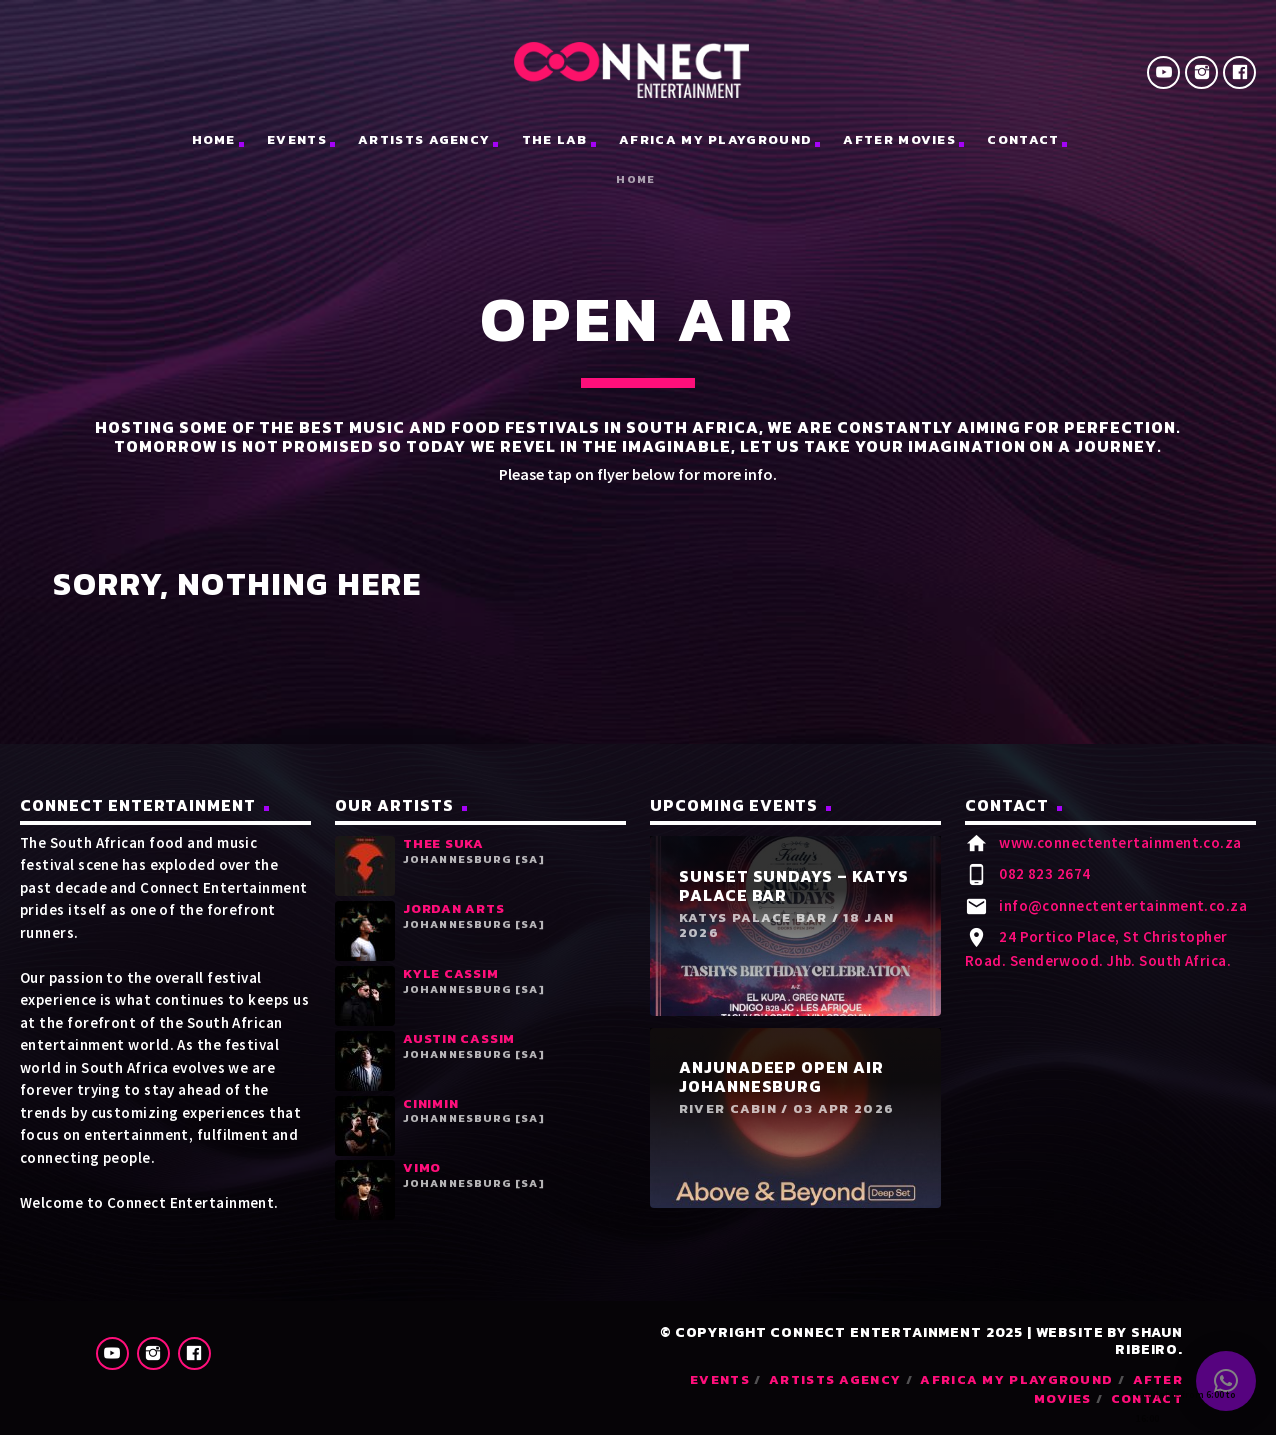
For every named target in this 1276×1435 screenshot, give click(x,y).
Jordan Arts (454, 908)
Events (297, 139)
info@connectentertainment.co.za (1123, 905)
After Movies (899, 139)
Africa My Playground (715, 139)
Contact (1023, 139)
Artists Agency (424, 139)
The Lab (555, 139)
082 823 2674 (1044, 873)
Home (635, 179)
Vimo (422, 1167)
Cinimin (430, 1103)
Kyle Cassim (451, 973)
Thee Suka (443, 843)
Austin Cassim (459, 1038)
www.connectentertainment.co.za (1120, 842)
